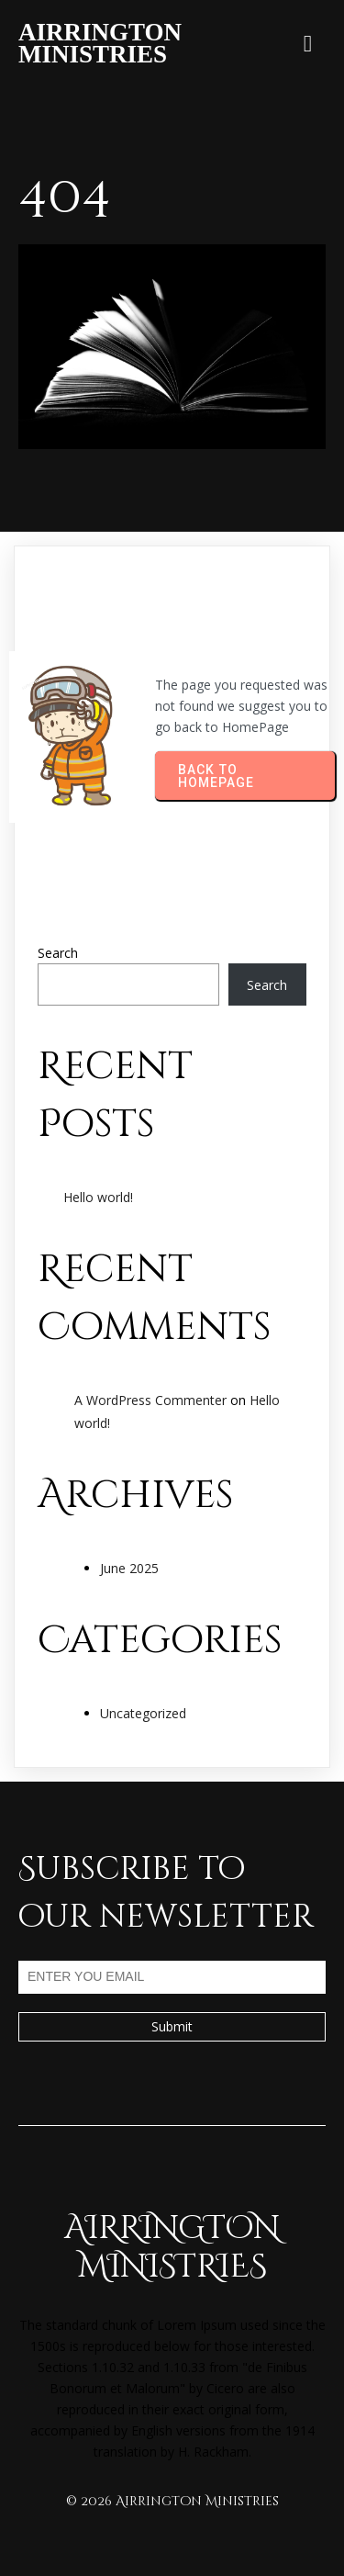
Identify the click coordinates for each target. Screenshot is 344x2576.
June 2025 (129, 1568)
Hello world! (98, 1197)
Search (58, 953)
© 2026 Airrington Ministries (172, 2501)
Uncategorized (143, 1713)
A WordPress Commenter (150, 1400)
